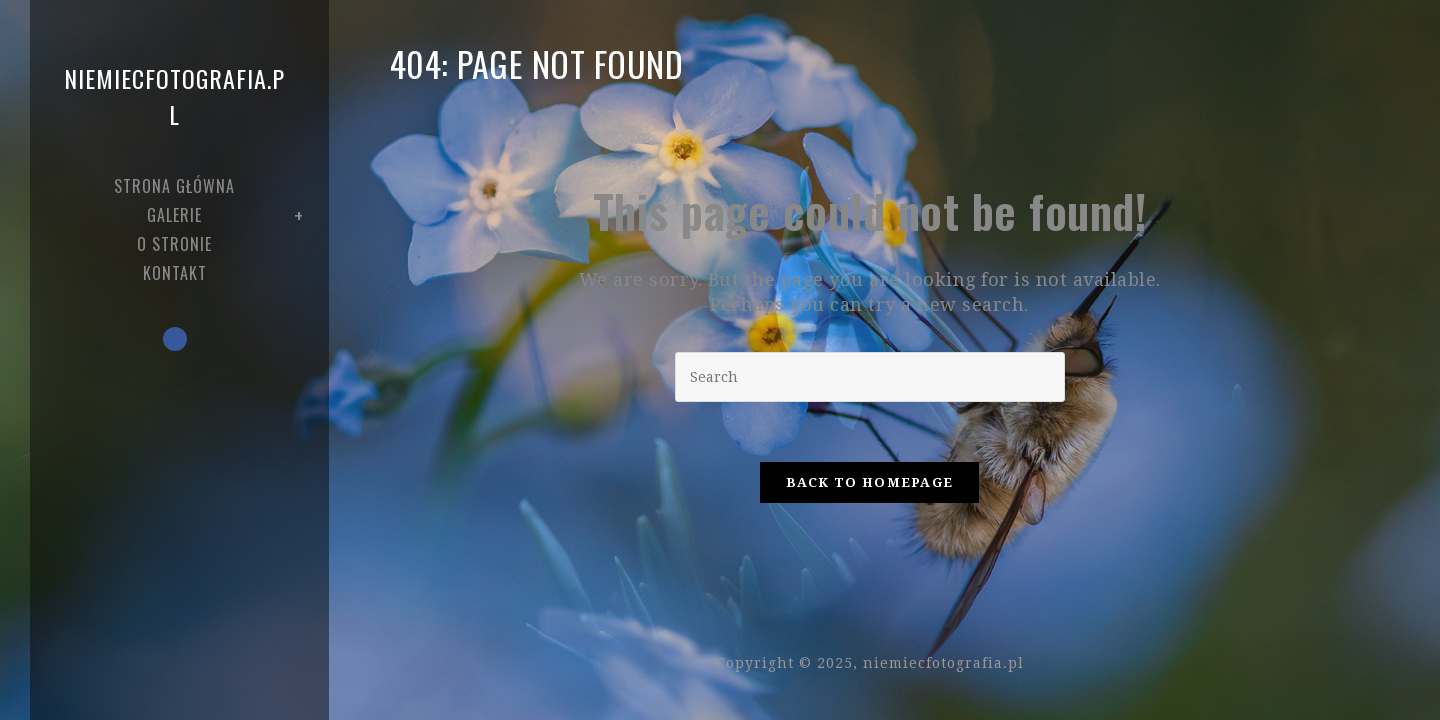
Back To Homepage (870, 482)
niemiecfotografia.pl (174, 96)
